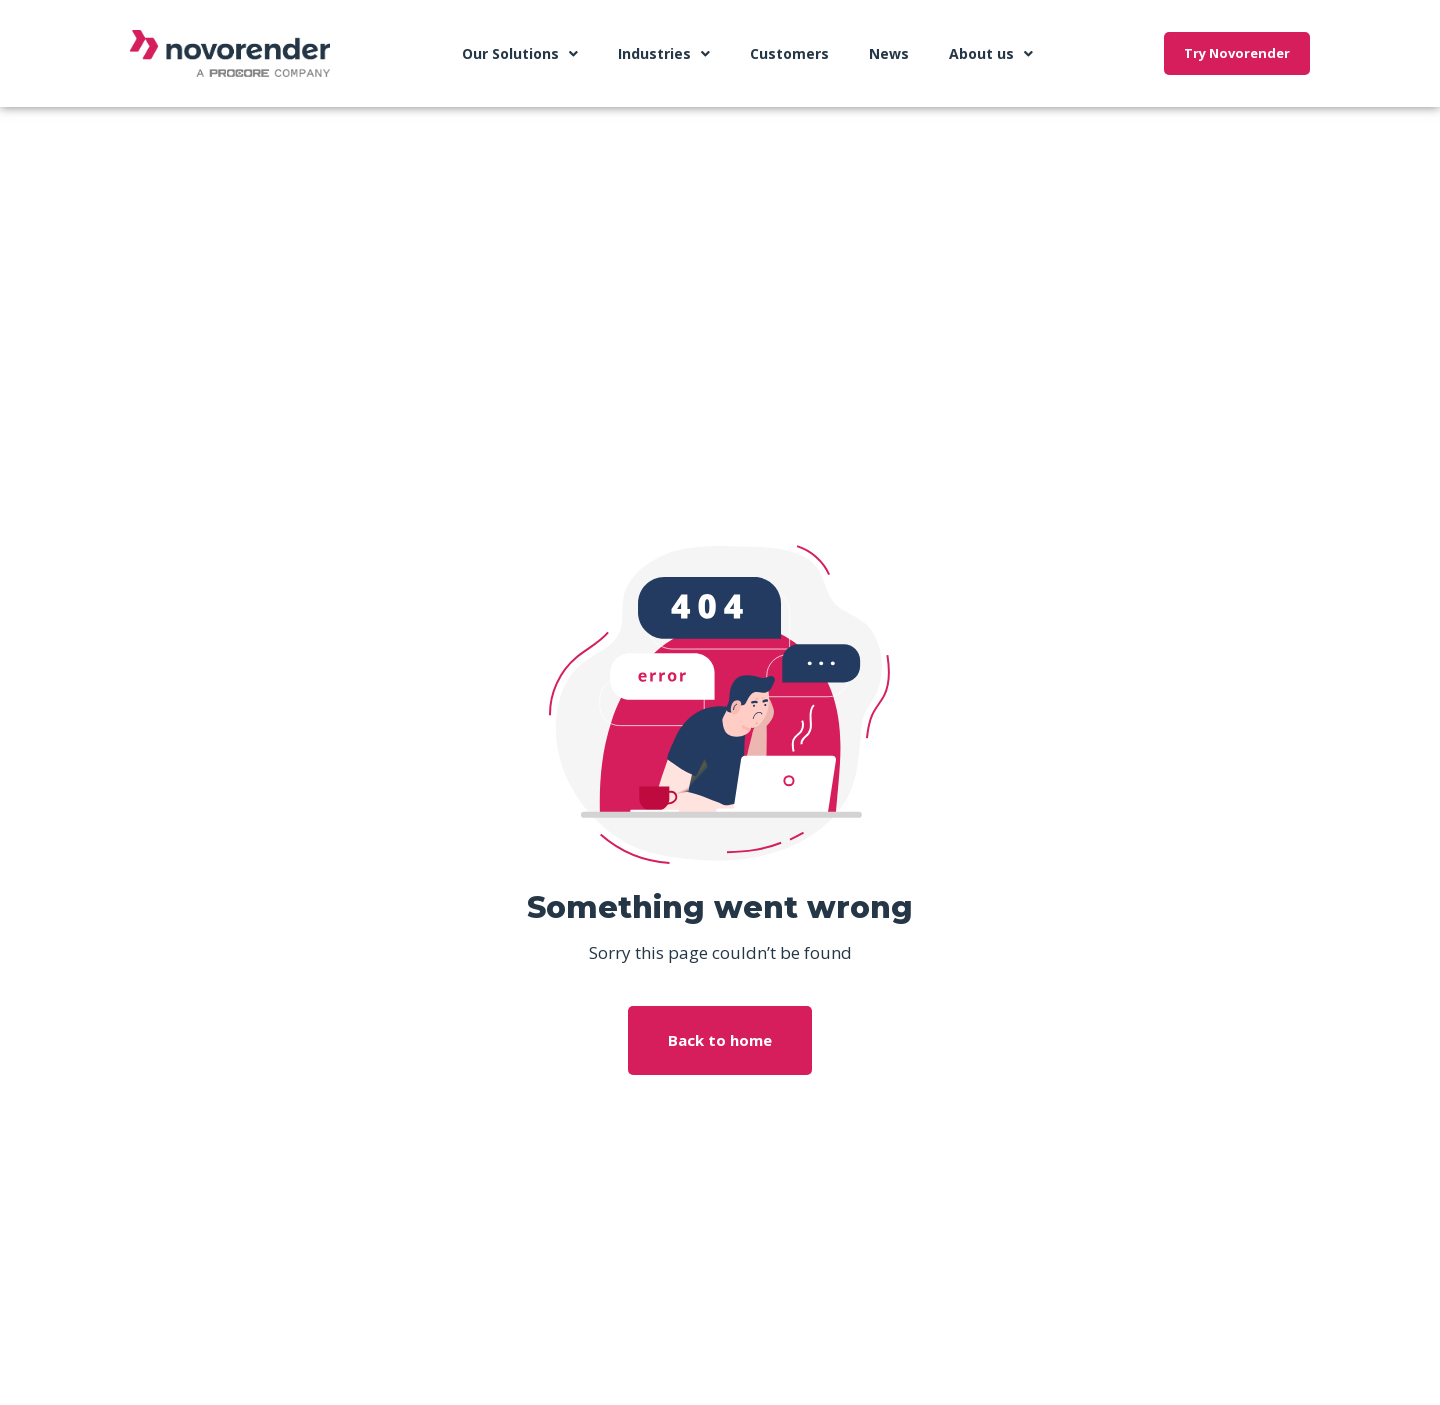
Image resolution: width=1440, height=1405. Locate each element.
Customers (789, 53)
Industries (664, 54)
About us (991, 54)
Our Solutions (520, 54)
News (889, 53)
